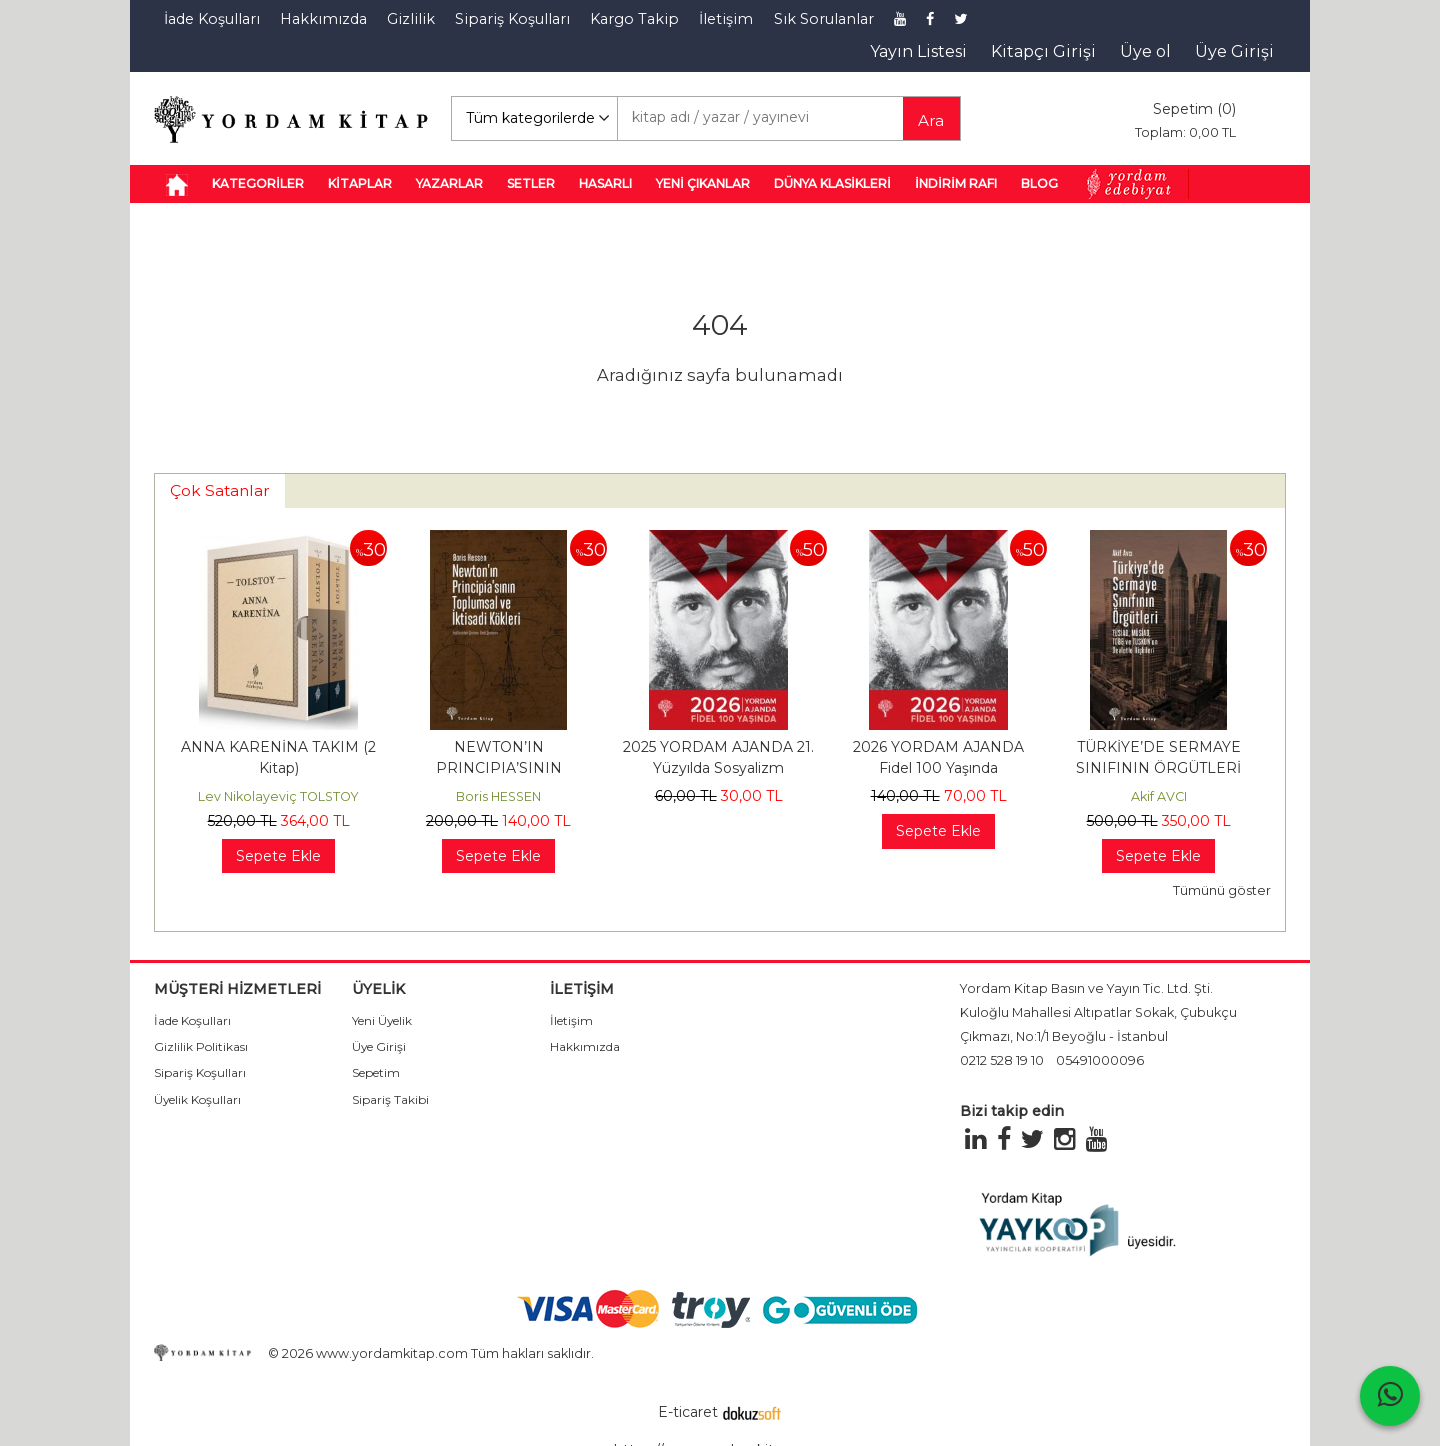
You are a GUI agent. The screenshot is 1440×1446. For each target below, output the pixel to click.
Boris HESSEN (498, 796)
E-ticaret (688, 1412)
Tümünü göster (1222, 890)
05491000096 (1100, 1060)
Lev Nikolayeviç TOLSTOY (278, 796)
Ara (931, 120)
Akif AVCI (1159, 796)
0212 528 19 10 (1002, 1060)
